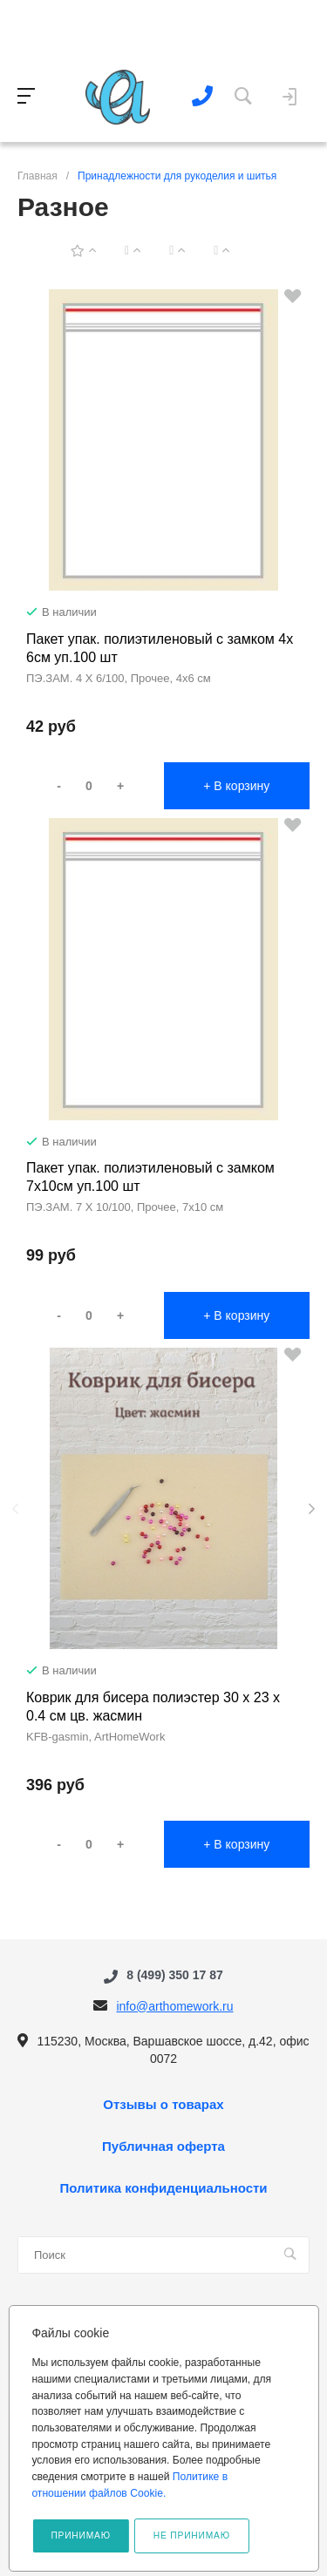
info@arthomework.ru (174, 2006)
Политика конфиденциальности (163, 2188)
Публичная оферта (163, 2146)
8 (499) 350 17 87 (174, 1976)
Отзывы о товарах (163, 2105)
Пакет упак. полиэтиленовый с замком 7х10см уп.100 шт (150, 1176)
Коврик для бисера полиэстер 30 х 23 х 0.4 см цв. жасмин (153, 1706)
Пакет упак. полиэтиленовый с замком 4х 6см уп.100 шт (159, 648)
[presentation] (15, 1509)
